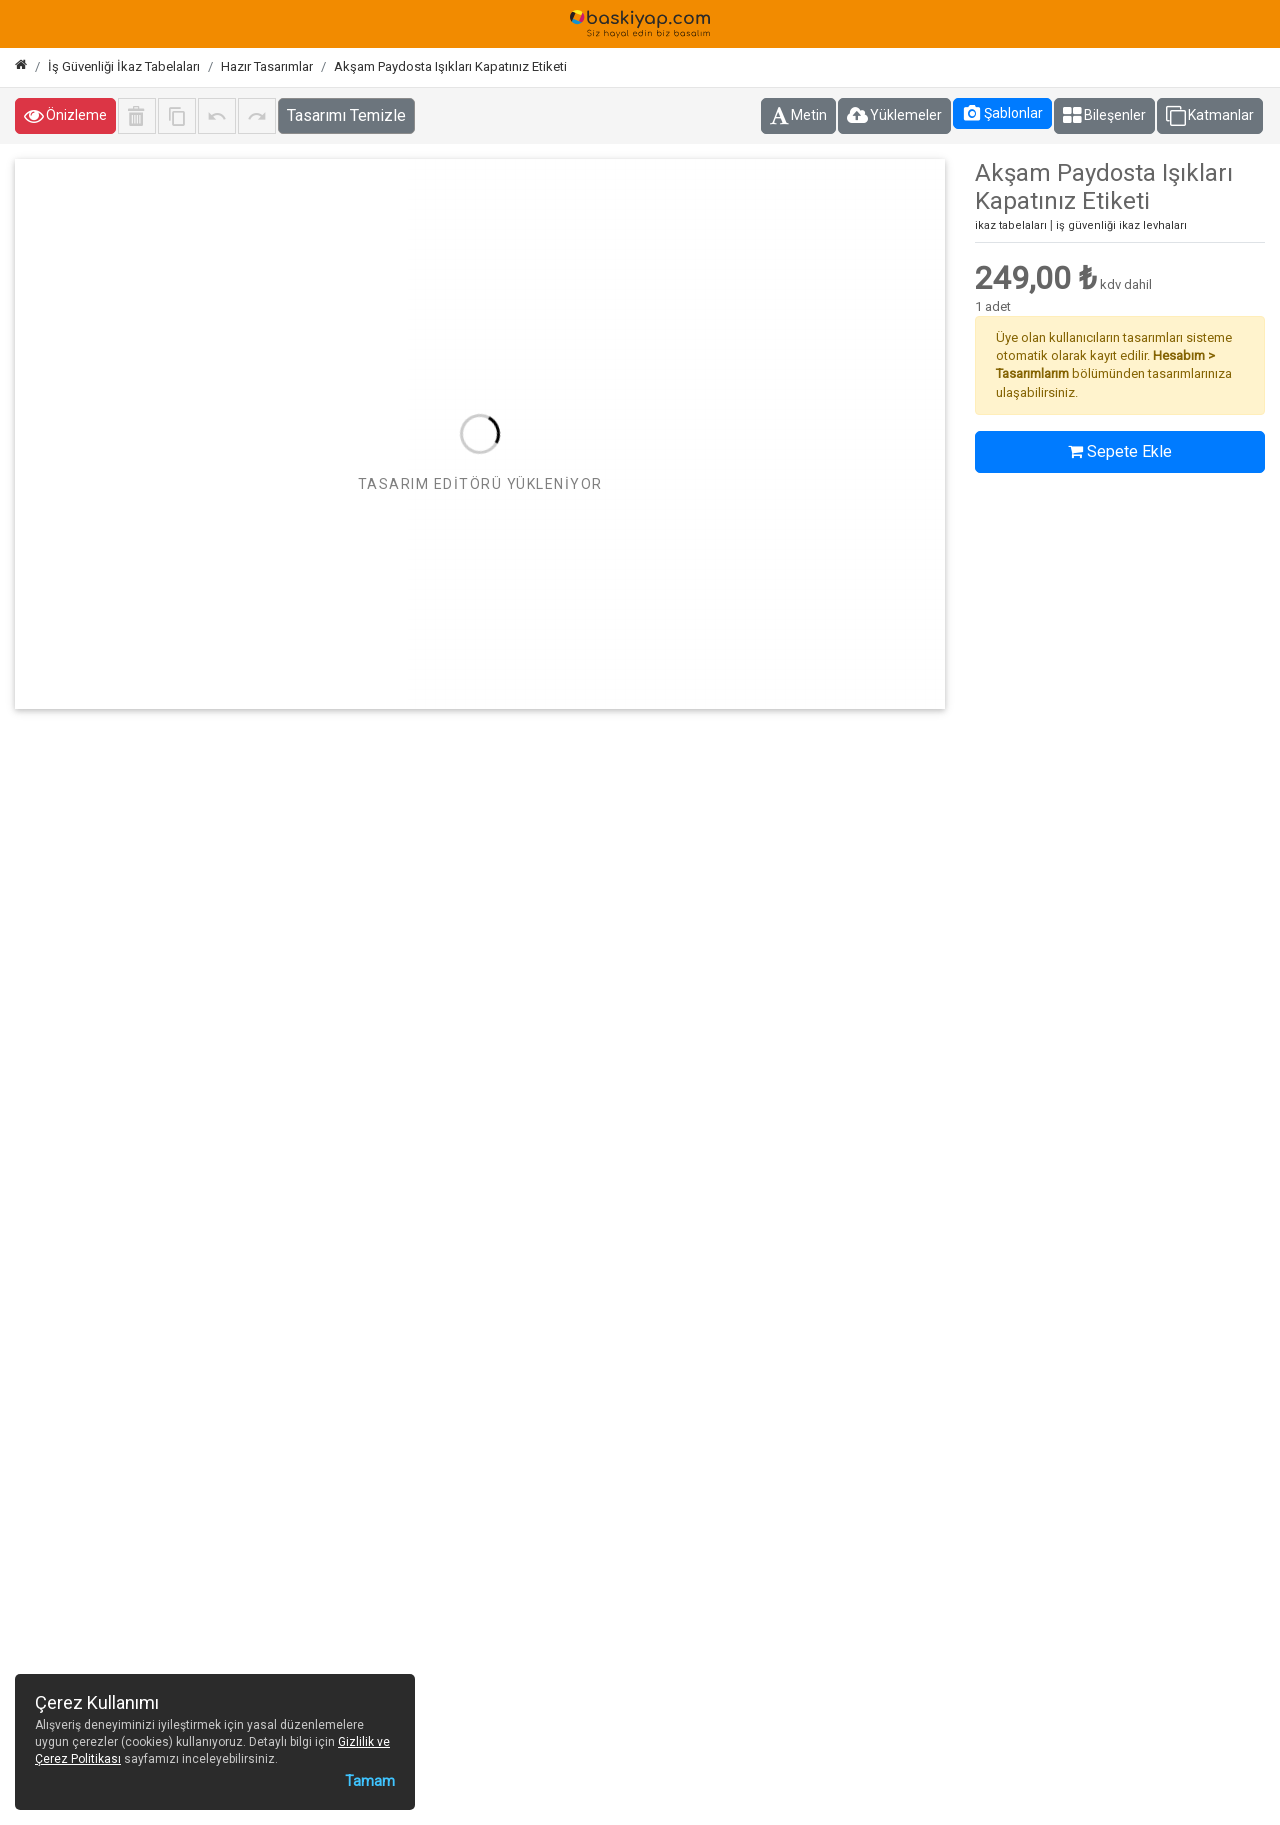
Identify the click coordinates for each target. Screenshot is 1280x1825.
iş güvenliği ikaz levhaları (1121, 225)
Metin (798, 116)
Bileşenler (1104, 116)
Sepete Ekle (1120, 451)
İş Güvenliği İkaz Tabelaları (124, 66)
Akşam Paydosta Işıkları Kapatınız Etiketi (450, 66)
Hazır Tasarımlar (267, 66)
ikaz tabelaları (1011, 225)
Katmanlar (1210, 116)
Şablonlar (1002, 113)
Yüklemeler (894, 116)
